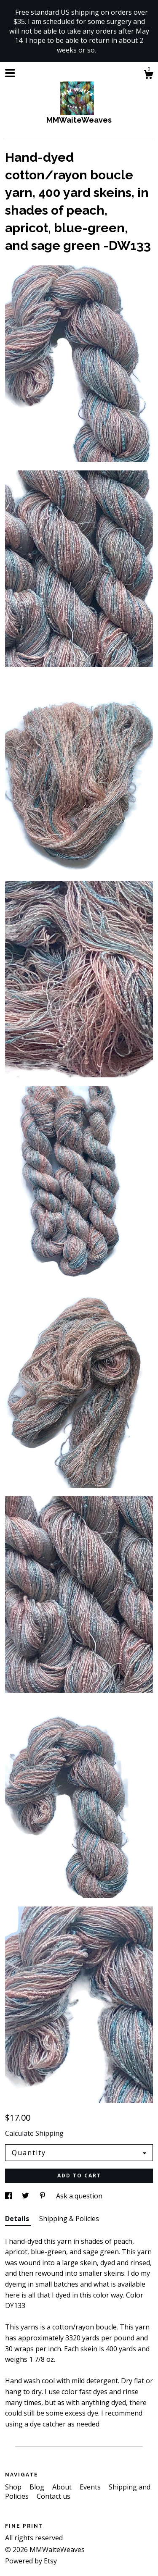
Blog (37, 2487)
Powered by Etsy (31, 2560)
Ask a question (79, 2195)
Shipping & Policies (69, 2218)
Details (18, 2218)
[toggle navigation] (10, 73)
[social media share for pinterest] (43, 2195)
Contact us (53, 2496)
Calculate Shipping (34, 2133)
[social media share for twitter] (26, 2195)
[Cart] (148, 75)
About (62, 2487)
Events (91, 2487)
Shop (14, 2487)
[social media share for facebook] (9, 2195)
